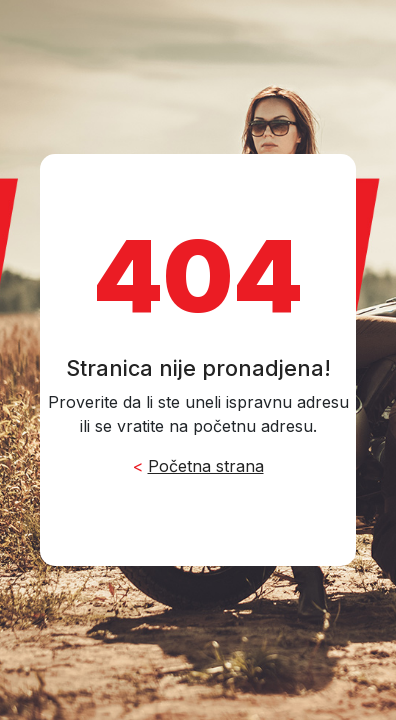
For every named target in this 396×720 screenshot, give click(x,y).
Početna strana (206, 466)
